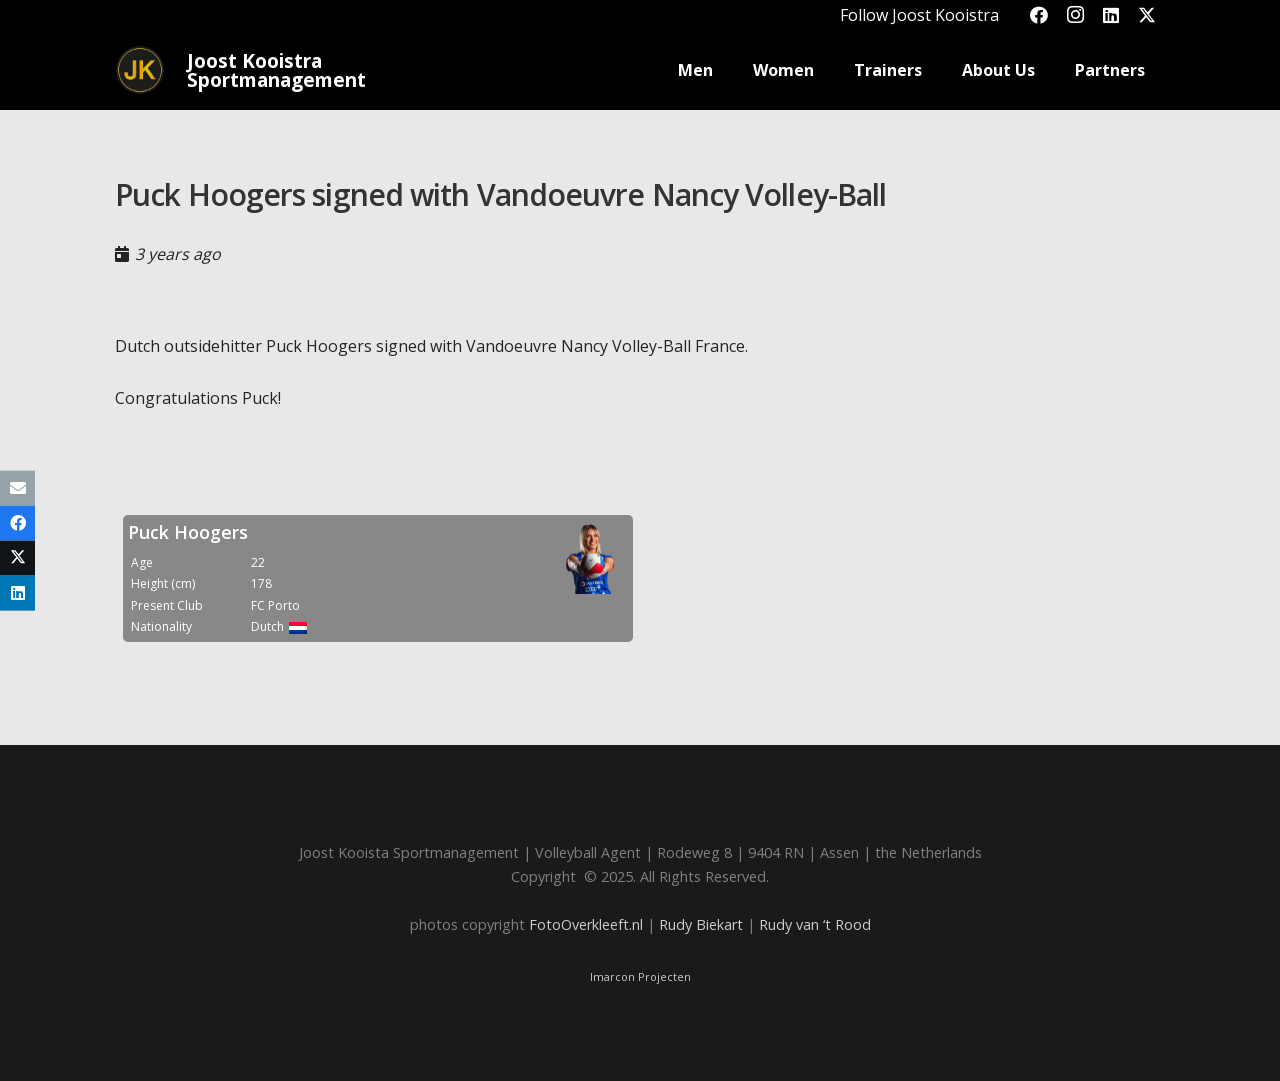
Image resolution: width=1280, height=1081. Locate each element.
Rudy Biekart (701, 924)
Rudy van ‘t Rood (815, 924)
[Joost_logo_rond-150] (140, 70)
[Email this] (17, 487)
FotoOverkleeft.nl (586, 924)
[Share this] (17, 522)
